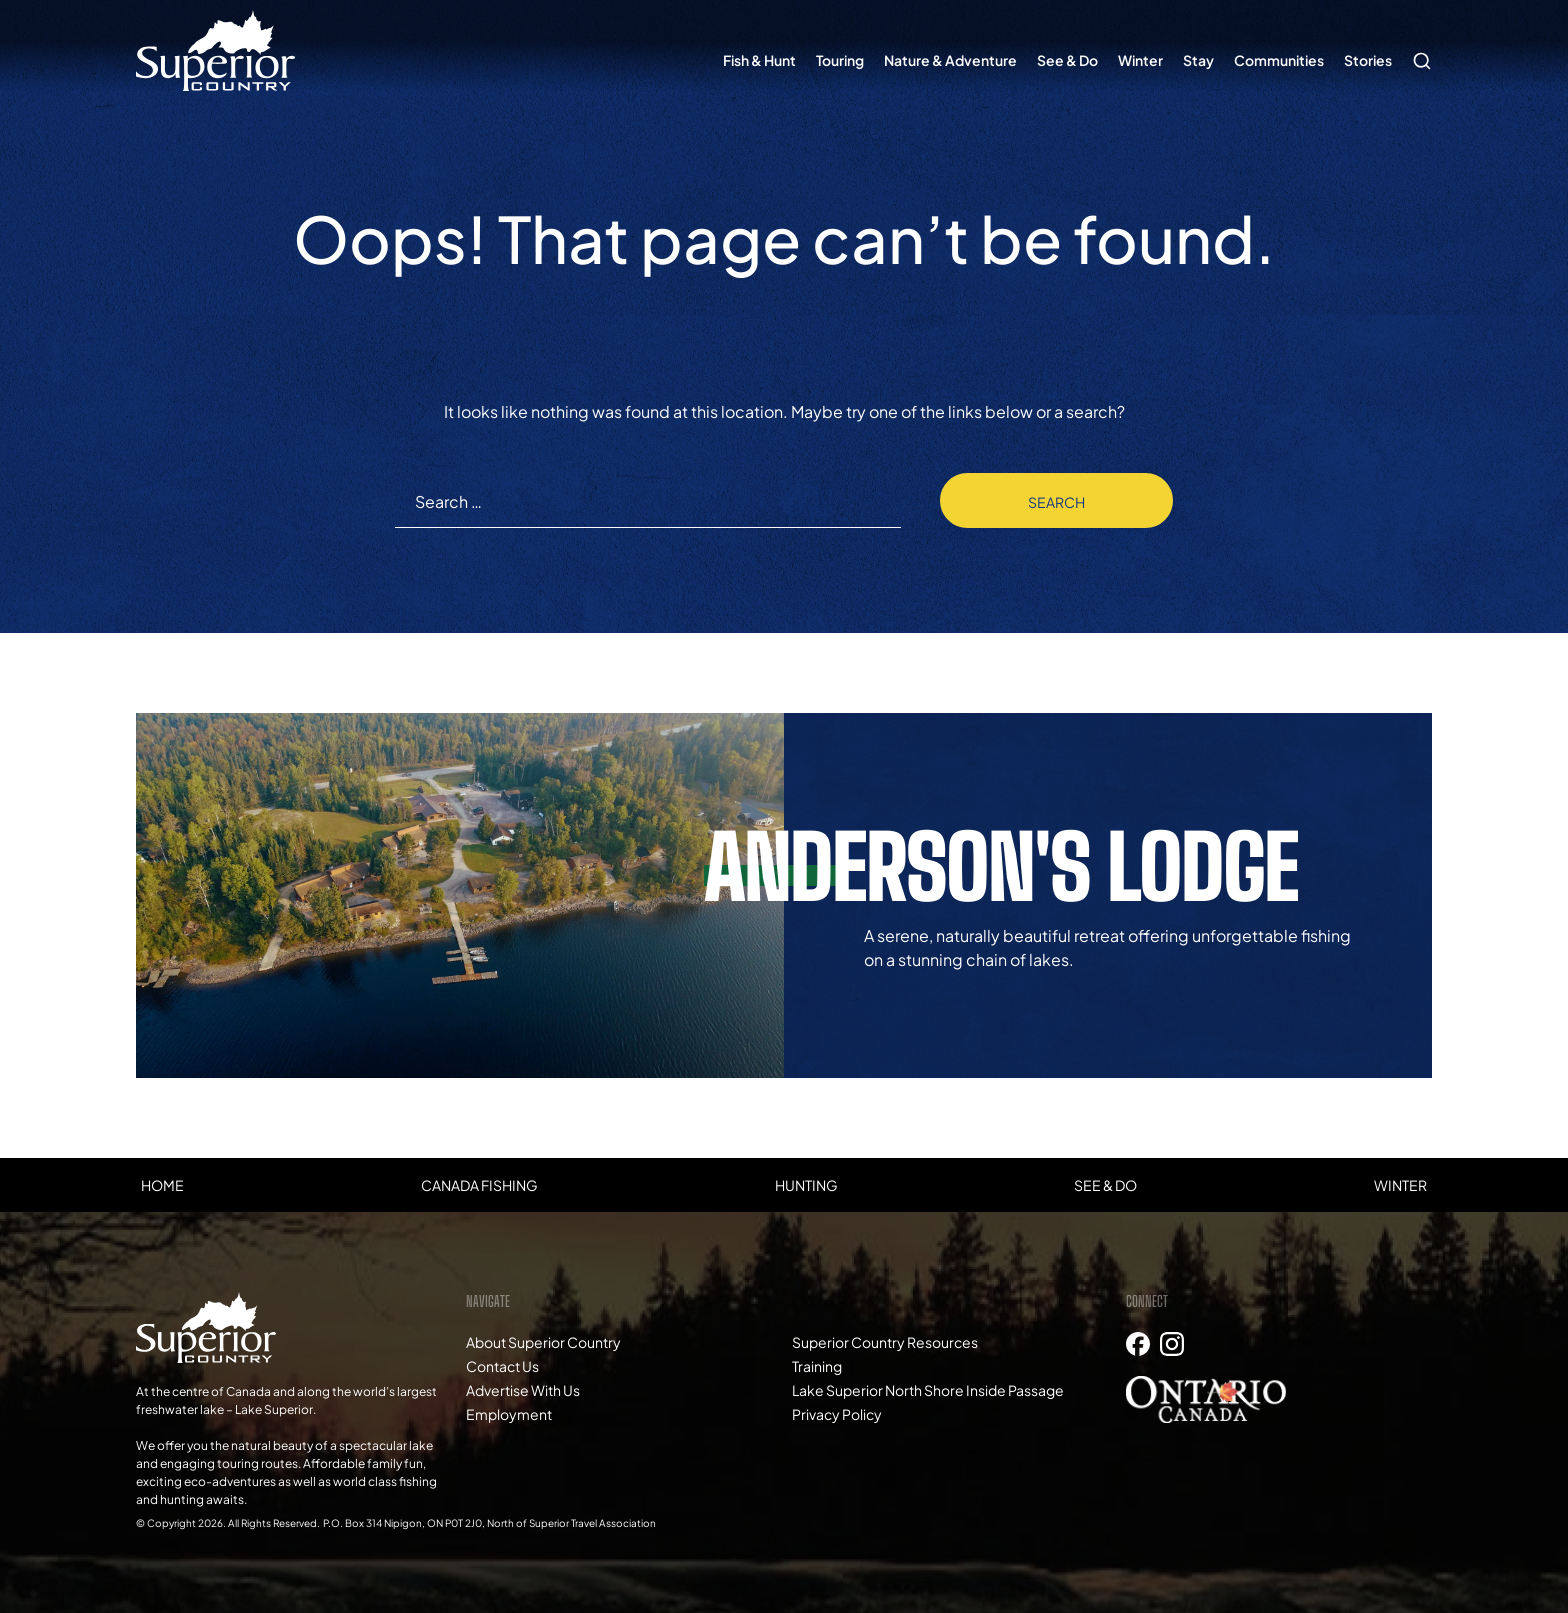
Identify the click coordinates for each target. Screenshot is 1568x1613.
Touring (840, 60)
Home (162, 1185)
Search (1417, 51)
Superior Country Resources (885, 1342)
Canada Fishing (479, 1185)
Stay (1198, 60)
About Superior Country (543, 1342)
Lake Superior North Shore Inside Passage (928, 1390)
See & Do (1067, 60)
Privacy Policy (837, 1414)
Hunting (806, 1185)
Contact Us (502, 1366)
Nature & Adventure (950, 60)
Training (817, 1366)
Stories (1368, 60)
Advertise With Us (523, 1390)
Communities (1279, 60)
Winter (1140, 60)
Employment (509, 1414)
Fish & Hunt (759, 60)
